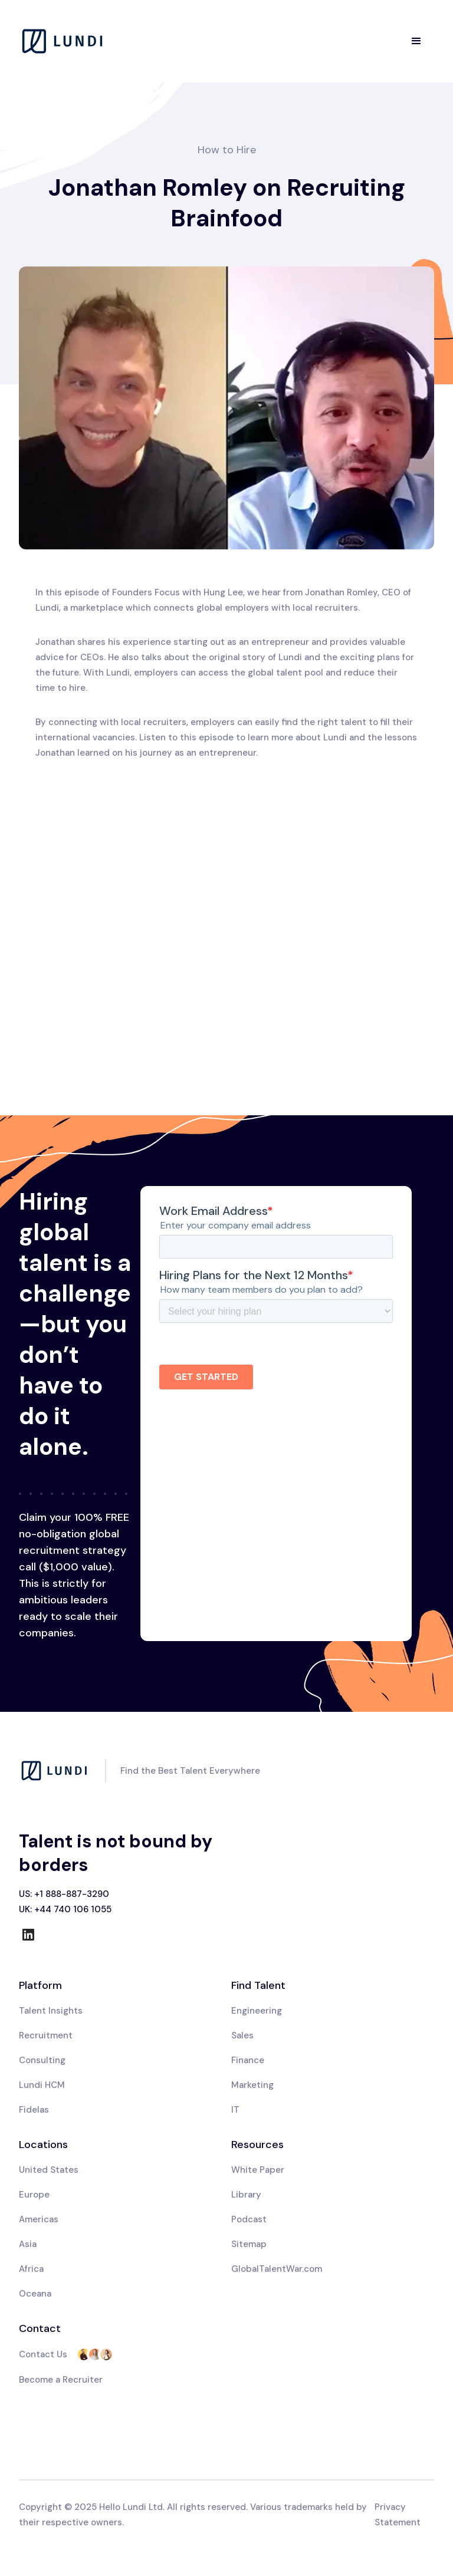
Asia (28, 2244)
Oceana (35, 2294)
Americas (38, 2219)
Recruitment (46, 2035)
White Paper (257, 2170)
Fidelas (34, 2110)
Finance (247, 2060)
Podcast (249, 2219)
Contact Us (43, 2354)
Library (246, 2195)
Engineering (256, 2011)
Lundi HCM (42, 2085)
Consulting (42, 2060)
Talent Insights (51, 2011)
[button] (416, 41)
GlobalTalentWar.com (276, 2269)
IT (235, 2110)
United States (48, 2170)
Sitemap (249, 2244)
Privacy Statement (398, 2514)
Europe (34, 2195)
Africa (31, 2269)
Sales (242, 2035)
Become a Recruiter (61, 2380)
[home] (63, 41)
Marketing (252, 2085)
